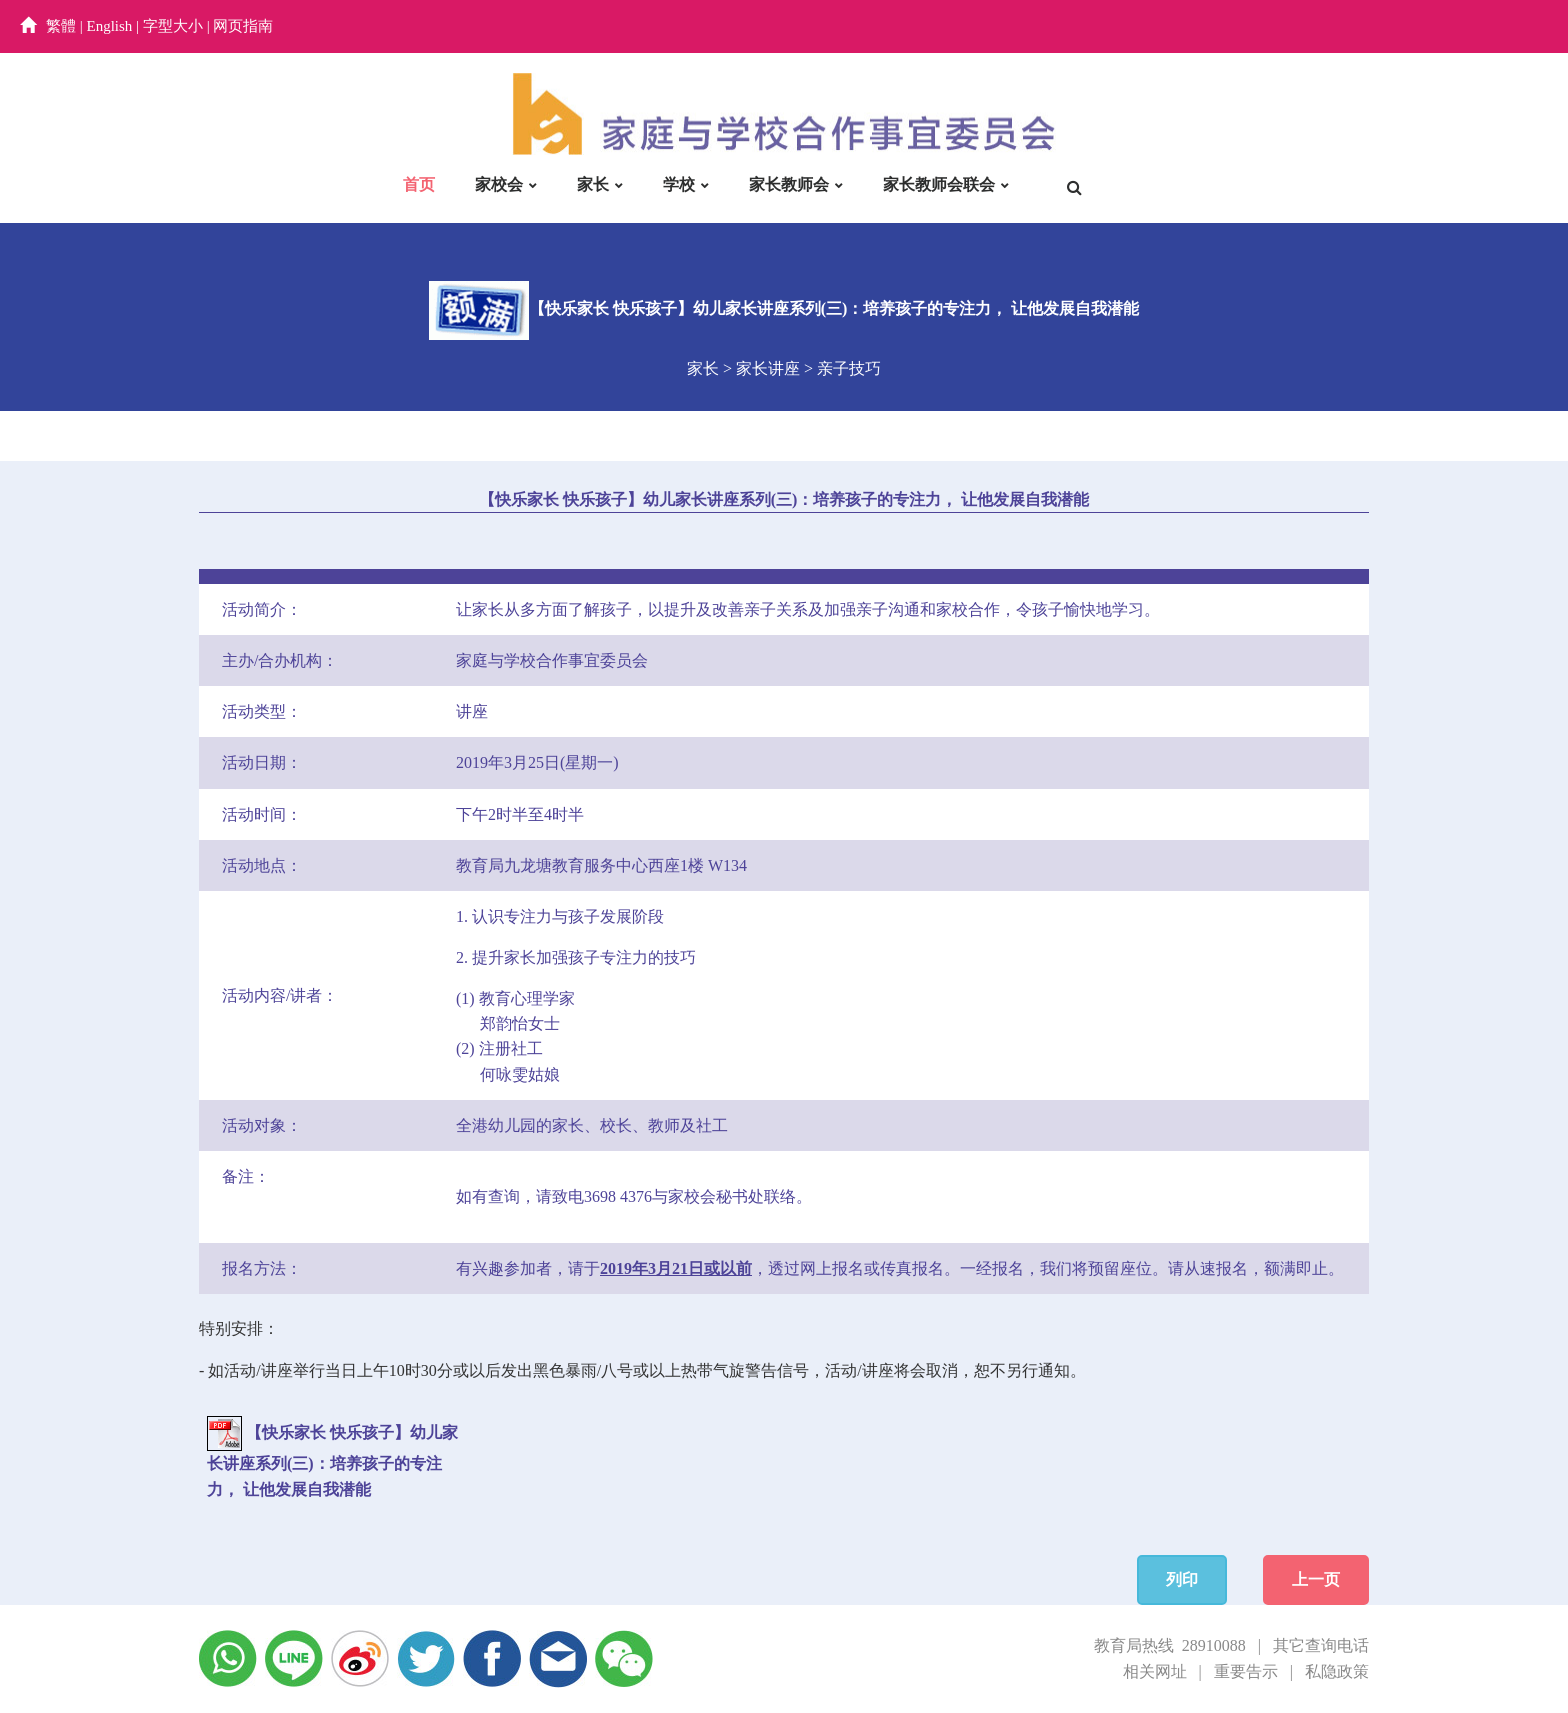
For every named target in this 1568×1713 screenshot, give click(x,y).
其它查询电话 (1321, 1645)
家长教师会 (789, 184)
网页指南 (243, 26)
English (110, 26)
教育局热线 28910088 (1170, 1645)
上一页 (1316, 1579)
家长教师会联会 (939, 184)
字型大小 (173, 26)
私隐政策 (1337, 1671)
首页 (419, 184)
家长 (593, 184)
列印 (1182, 1579)
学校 (679, 184)
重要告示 (1246, 1671)
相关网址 (1155, 1671)
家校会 (499, 184)
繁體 (61, 26)
